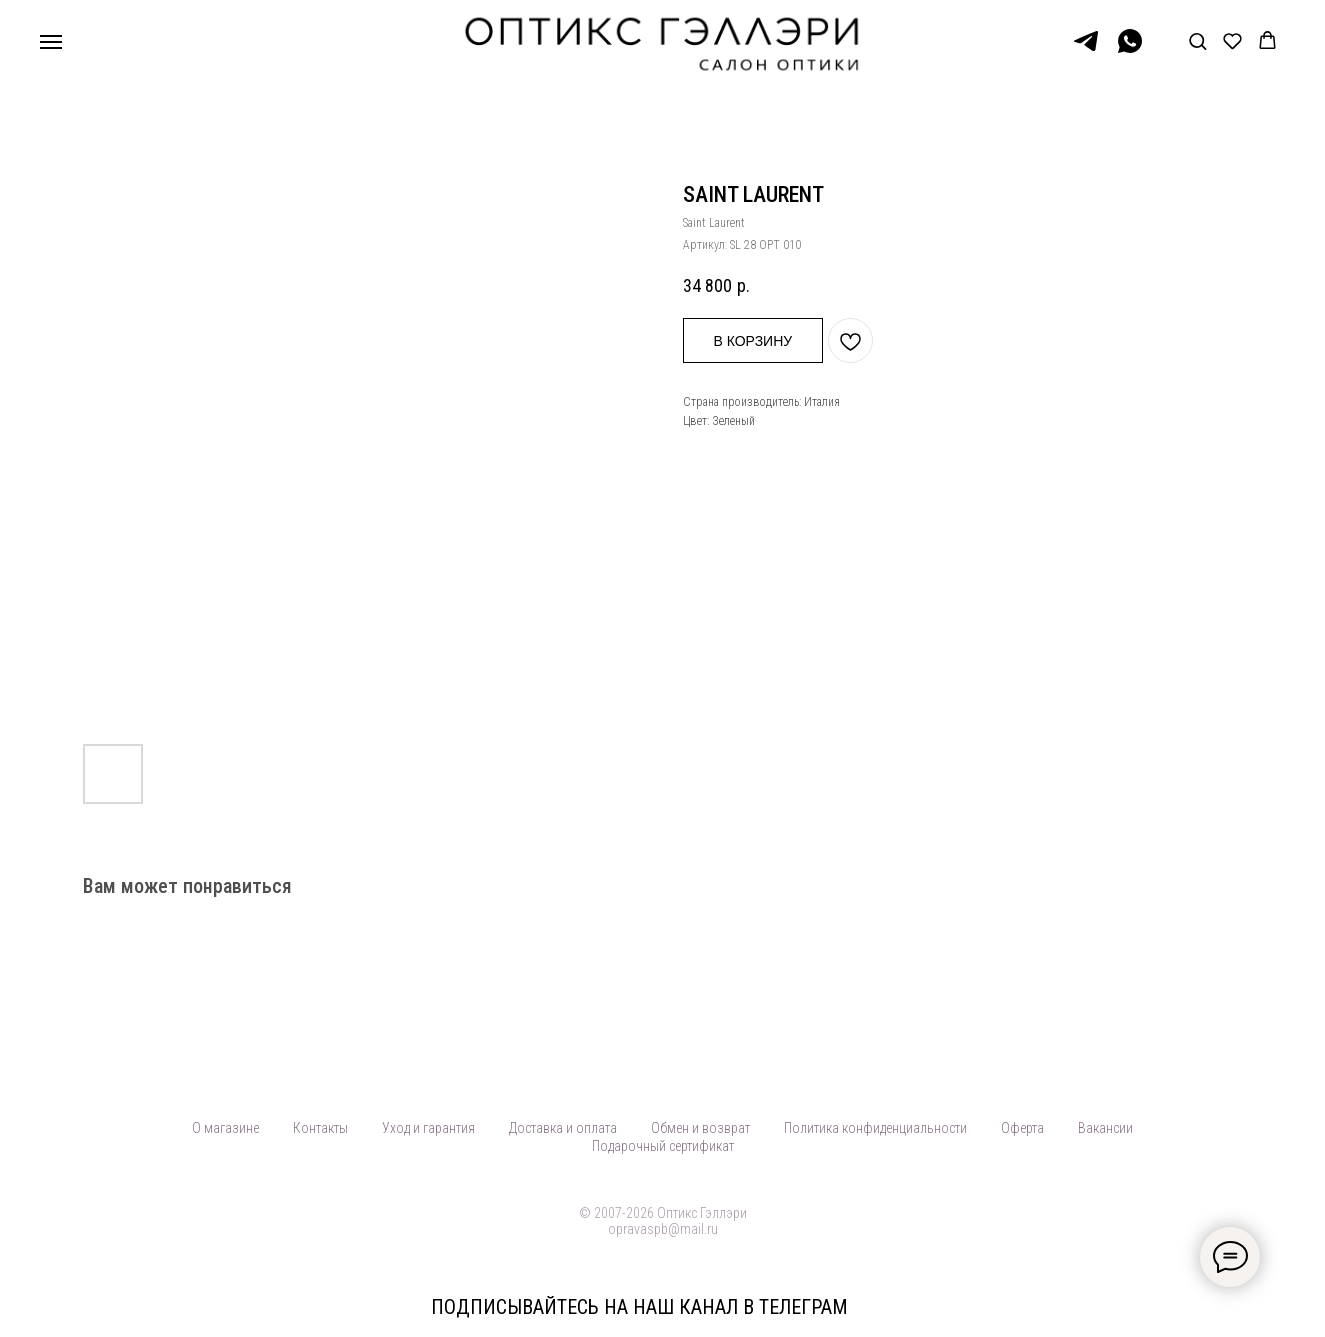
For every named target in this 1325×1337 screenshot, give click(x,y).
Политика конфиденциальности (875, 1128)
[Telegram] (1086, 50)
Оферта (1022, 1128)
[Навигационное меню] (51, 42)
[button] (1197, 40)
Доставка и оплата (563, 1128)
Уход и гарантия (428, 1128)
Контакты (320, 1128)
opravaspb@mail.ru (663, 1229)
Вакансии (1105, 1128)
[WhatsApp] (1130, 50)
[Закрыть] (1293, 1307)
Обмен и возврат (700, 1128)
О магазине (225, 1128)
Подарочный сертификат (663, 1146)
